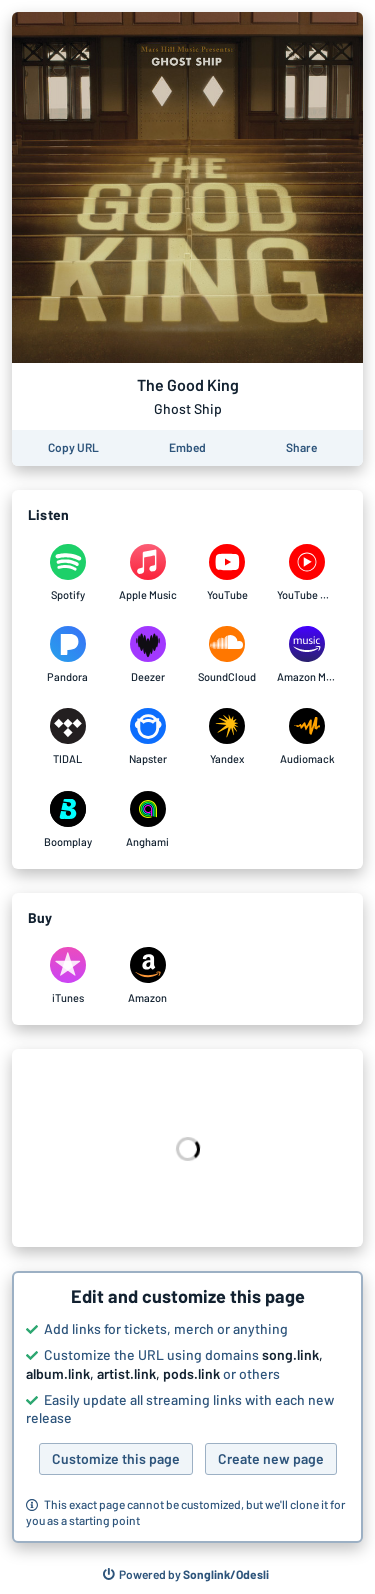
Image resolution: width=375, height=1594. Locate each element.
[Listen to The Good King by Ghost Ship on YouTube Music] (307, 573)
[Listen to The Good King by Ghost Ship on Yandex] (228, 737)
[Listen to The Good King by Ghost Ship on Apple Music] (148, 573)
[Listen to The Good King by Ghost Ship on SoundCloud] (228, 655)
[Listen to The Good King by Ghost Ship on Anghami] (148, 820)
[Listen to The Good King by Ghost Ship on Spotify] (68, 573)
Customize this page (116, 1458)
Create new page (271, 1458)
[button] (187, 1407)
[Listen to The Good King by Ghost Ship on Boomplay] (68, 820)
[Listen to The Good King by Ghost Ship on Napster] (148, 737)
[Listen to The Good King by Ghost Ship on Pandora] (68, 655)
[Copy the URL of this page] (73, 448)
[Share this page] (301, 448)
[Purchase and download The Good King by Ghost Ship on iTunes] (68, 976)
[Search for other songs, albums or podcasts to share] (186, 1575)
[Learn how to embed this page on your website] (187, 448)
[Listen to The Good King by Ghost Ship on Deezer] (148, 655)
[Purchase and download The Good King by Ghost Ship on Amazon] (148, 976)
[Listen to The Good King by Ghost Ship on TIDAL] (68, 737)
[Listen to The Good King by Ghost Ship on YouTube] (228, 573)
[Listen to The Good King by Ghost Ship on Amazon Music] (307, 655)
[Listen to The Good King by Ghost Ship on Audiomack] (307, 737)
